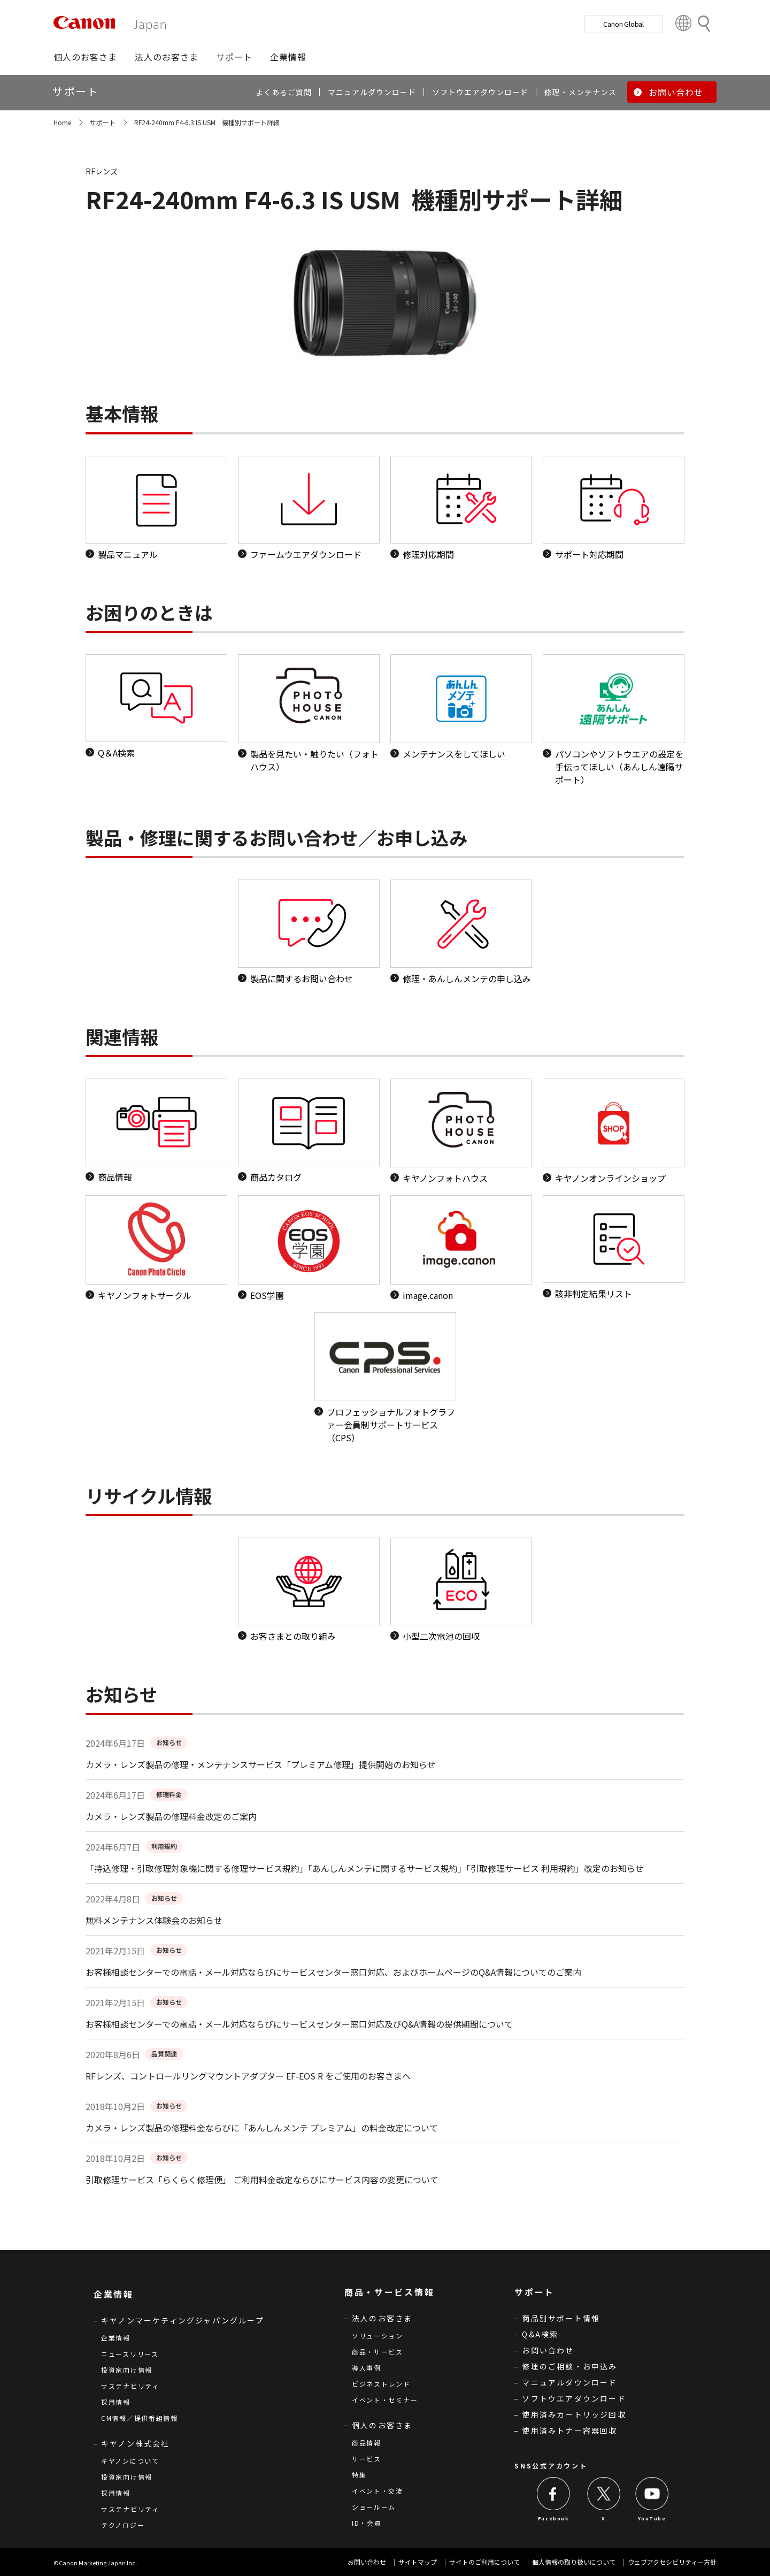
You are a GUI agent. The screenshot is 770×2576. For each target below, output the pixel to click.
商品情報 (366, 2442)
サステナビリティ (130, 2385)
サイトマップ (417, 2561)
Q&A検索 (540, 2334)
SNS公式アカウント (550, 2465)
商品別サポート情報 (561, 2318)
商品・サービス (377, 2351)
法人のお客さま (382, 2318)
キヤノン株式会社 (135, 2443)
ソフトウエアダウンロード (574, 2398)
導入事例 (366, 2367)
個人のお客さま (382, 2425)
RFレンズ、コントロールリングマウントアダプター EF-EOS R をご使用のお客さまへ (248, 2075)
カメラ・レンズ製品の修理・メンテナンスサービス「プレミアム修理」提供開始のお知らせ (261, 1764)
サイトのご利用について (484, 2561)
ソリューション (377, 2335)
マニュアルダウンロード (569, 2382)
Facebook (553, 2518)
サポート (103, 122)
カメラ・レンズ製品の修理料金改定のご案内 (171, 1816)
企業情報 (115, 2337)
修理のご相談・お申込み (569, 2366)
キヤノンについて (130, 2460)
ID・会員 (367, 2522)
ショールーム (374, 2506)
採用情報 (115, 2401)
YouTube (652, 2518)
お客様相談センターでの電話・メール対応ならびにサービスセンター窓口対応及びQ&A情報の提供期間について (299, 2023)
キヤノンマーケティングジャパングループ (182, 2320)
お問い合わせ (548, 2350)
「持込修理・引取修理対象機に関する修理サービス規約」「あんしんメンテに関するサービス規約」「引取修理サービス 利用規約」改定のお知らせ (365, 1868)
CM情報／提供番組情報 (139, 2417)
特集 (359, 2474)
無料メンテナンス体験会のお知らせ (154, 1920)
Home (62, 122)
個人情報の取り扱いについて (573, 2561)
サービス (366, 2458)
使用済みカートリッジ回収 (574, 2414)
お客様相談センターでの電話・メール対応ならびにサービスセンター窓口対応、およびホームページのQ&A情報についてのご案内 (333, 1972)
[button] (85, 56)
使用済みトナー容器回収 (569, 2430)
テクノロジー (122, 2524)
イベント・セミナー (385, 2399)
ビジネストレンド (381, 2383)
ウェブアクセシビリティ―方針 (672, 2561)
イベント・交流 (377, 2490)
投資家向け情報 (126, 2369)
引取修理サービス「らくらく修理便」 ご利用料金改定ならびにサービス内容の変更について (262, 2179)
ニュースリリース (130, 2353)
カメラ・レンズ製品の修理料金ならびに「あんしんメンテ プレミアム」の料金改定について (262, 2127)
